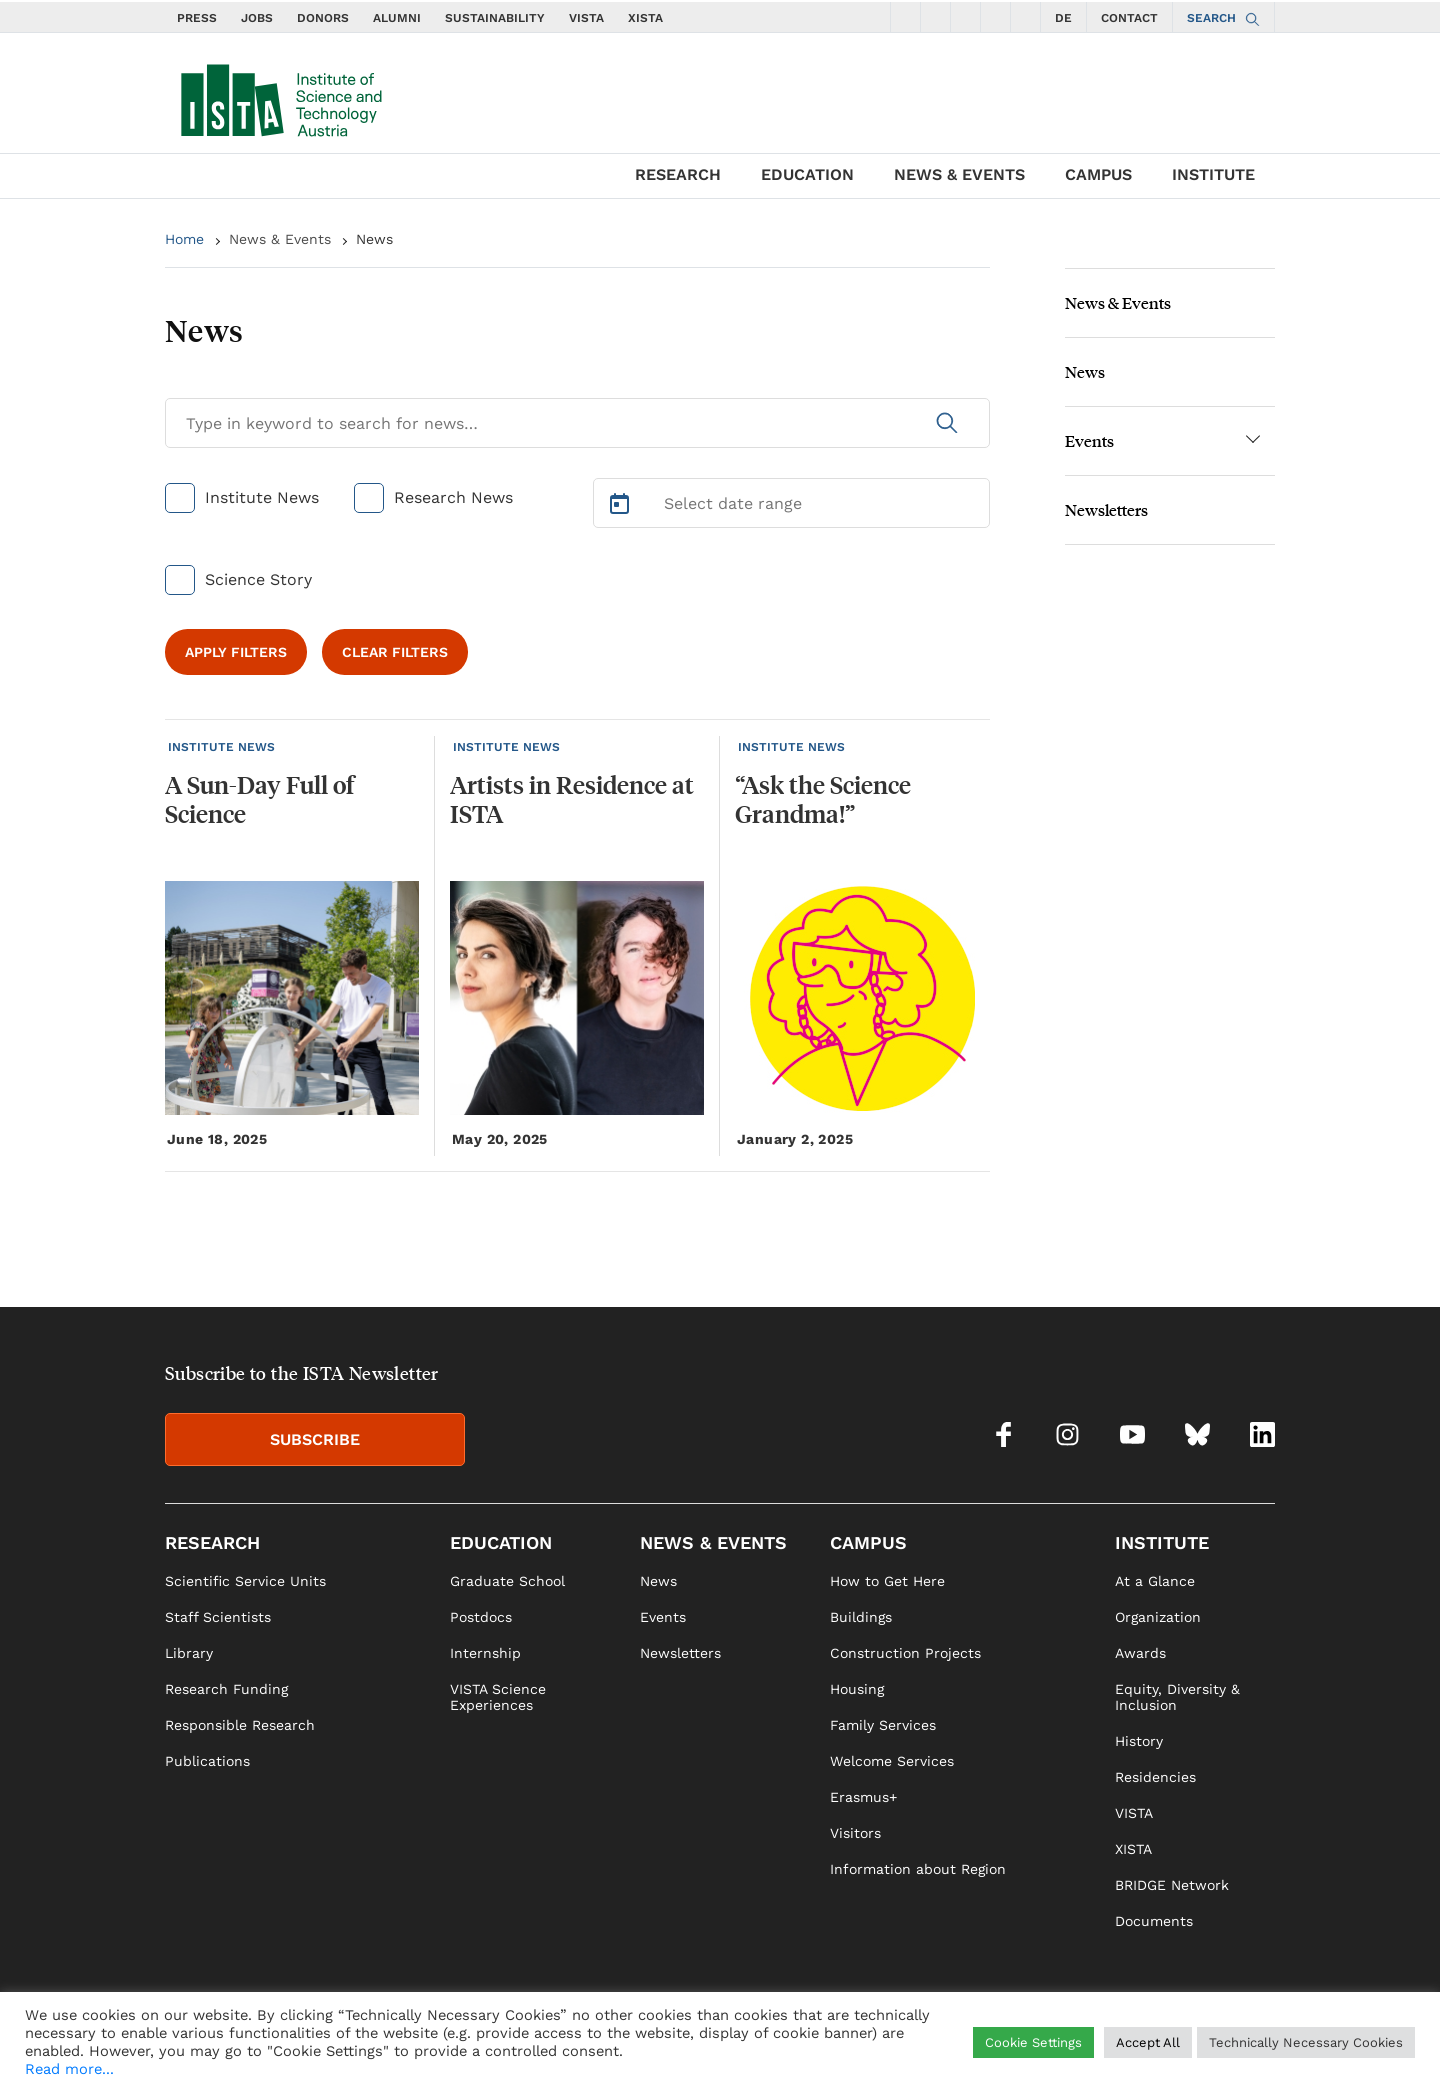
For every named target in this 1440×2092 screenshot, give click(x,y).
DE (1063, 18)
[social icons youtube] (966, 17)
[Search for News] (577, 423)
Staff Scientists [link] (218, 1617)
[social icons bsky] (996, 17)
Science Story (258, 579)
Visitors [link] (855, 1833)
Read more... (69, 2069)
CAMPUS (1098, 174)
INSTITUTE (1213, 174)
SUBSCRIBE (315, 1439)
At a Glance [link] (1155, 1581)
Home (184, 239)
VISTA (586, 18)
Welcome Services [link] (892, 1761)
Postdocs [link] (481, 1617)
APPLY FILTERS (236, 652)
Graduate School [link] (507, 1581)
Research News (453, 497)
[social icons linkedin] (1026, 17)
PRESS (197, 18)
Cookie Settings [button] (1033, 2042)
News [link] (658, 1581)
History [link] (1139, 1741)
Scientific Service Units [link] (245, 1581)
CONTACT (1129, 18)
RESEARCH (678, 174)
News (374, 239)
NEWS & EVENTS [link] (713, 1542)
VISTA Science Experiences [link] (498, 1697)
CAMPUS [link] (868, 1542)
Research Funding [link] (226, 1689)
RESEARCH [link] (212, 1542)
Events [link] (663, 1617)
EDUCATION (807, 174)
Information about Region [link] (918, 1869)
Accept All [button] (1148, 2042)
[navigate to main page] (280, 96)
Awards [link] (1140, 1653)
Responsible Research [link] (240, 1725)
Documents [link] (1154, 1921)
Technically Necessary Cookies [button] (1306, 2042)
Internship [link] (485, 1653)
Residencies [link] (1155, 1777)
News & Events (280, 239)
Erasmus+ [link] (863, 1797)
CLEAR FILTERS (395, 652)
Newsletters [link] (680, 1653)
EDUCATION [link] (501, 1542)
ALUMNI (397, 18)
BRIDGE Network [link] (1172, 1885)
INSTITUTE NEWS (221, 747)
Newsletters (1106, 509)
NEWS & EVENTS (959, 174)
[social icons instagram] (936, 17)
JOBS (257, 18)
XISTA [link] (1133, 1849)
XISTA (645, 18)
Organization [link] (1158, 1617)
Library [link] (189, 1653)
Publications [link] (207, 1761)
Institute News (262, 497)
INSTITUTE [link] (1162, 1542)
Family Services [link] (883, 1725)
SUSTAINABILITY (495, 18)
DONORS (323, 18)
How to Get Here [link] (887, 1581)
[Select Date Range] (792, 503)
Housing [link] (857, 1689)
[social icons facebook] (906, 17)
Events (1089, 440)
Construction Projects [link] (905, 1653)
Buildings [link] (861, 1617)
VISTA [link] (1134, 1813)
